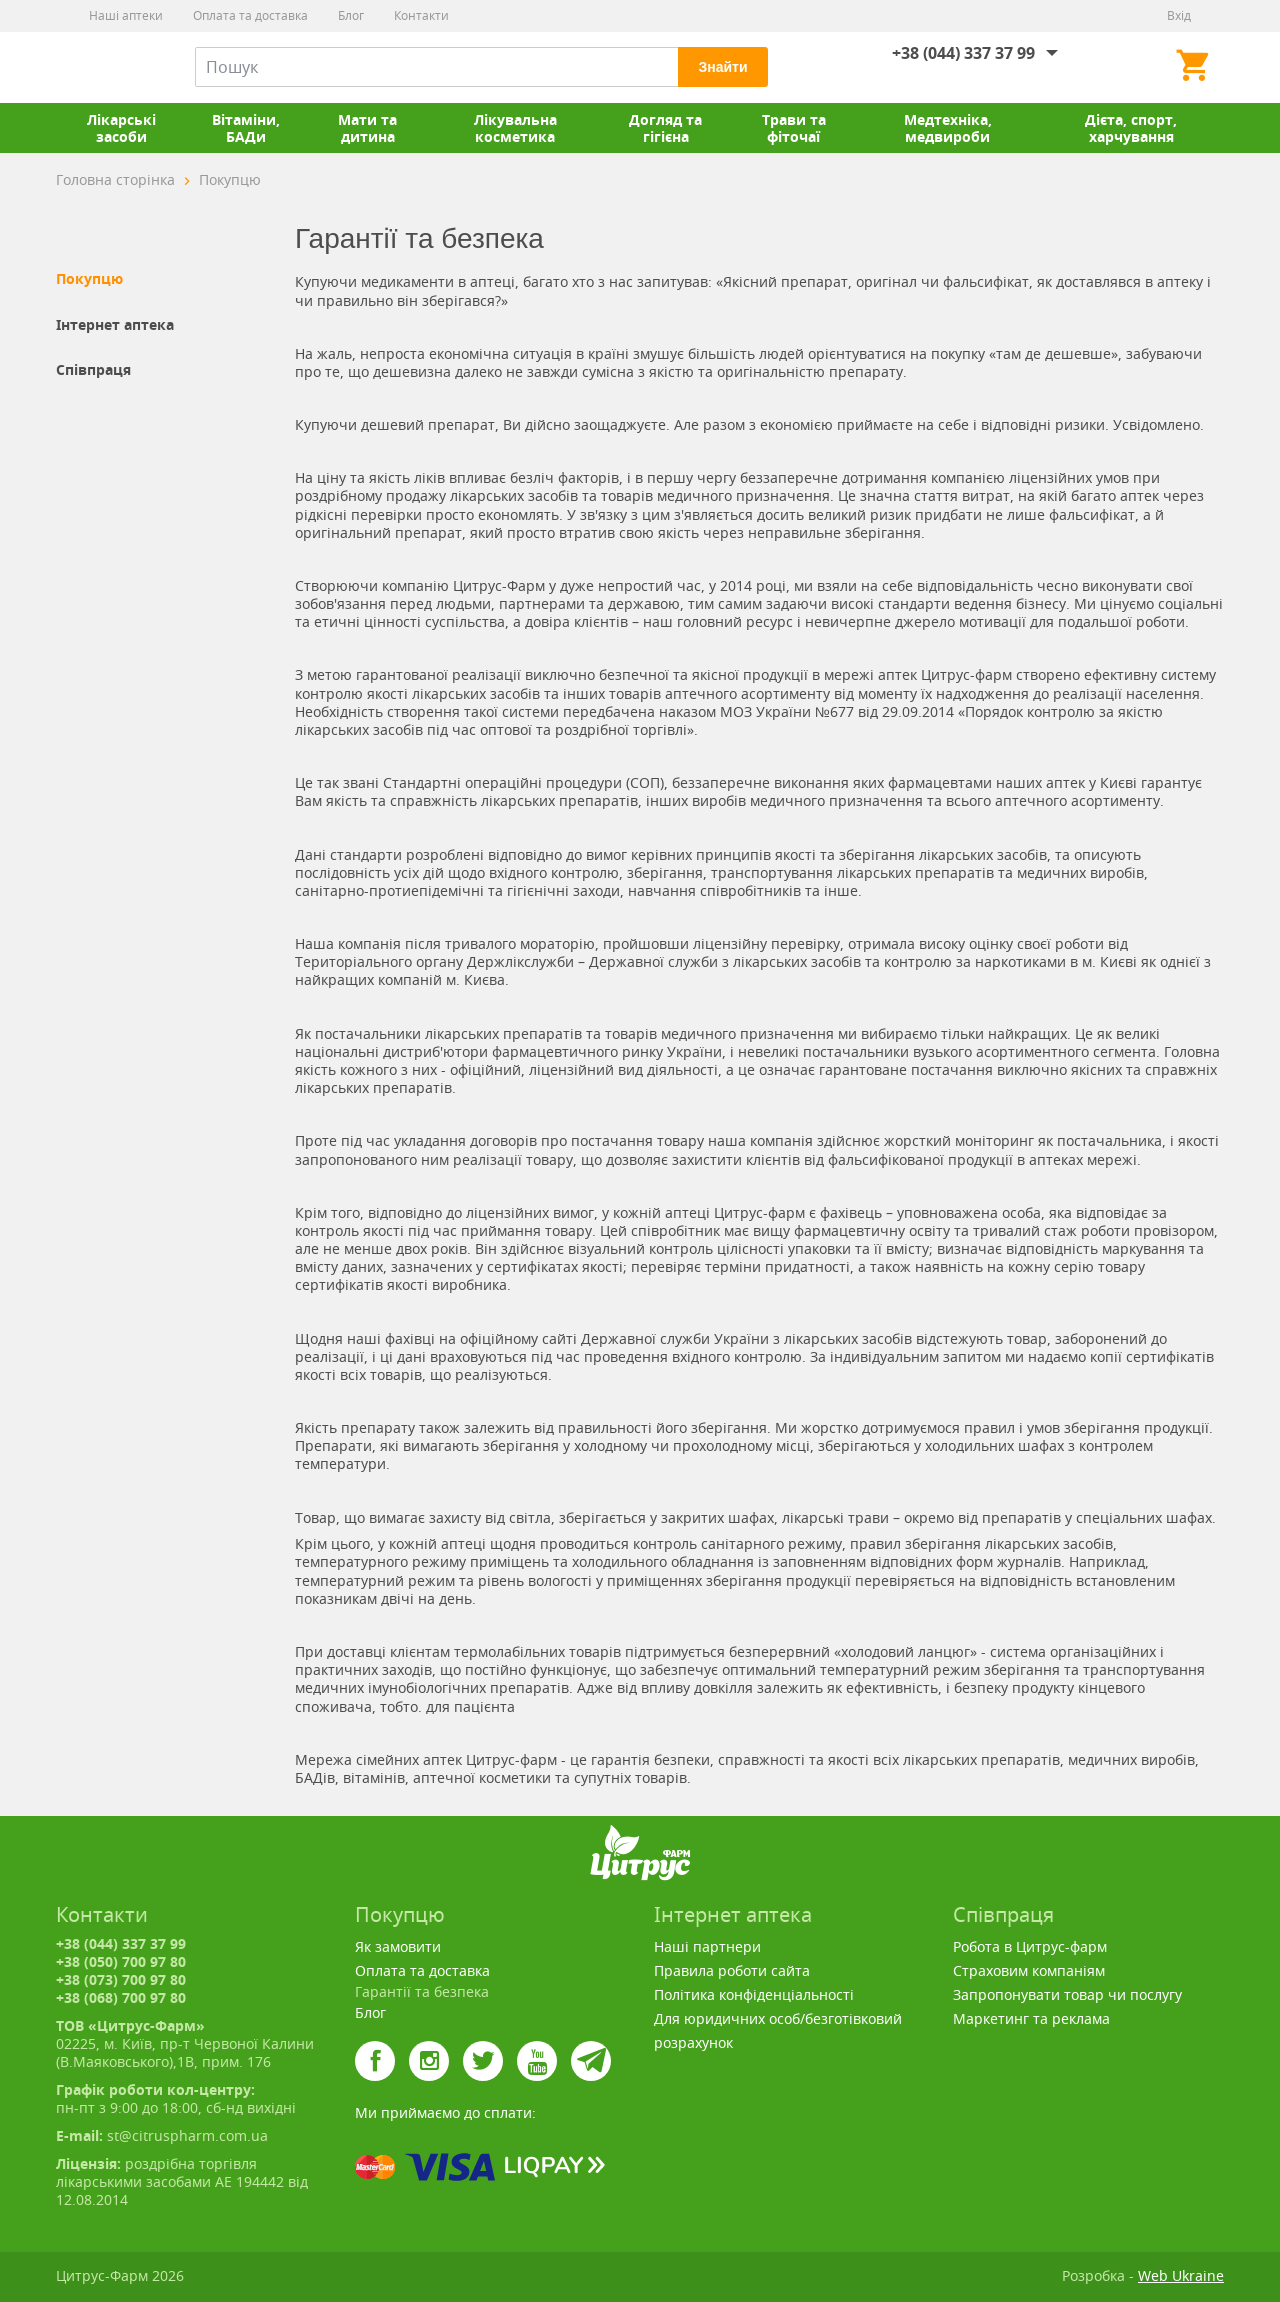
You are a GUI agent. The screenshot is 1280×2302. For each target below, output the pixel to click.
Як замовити (398, 1946)
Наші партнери (707, 1946)
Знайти (722, 67)
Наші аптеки (126, 15)
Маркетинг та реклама (1031, 2018)
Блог (351, 15)
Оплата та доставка (250, 15)
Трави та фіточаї (794, 128)
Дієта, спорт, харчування (1131, 128)
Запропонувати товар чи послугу (1067, 1994)
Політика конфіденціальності (754, 1994)
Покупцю (89, 279)
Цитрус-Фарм (103, 67)
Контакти (421, 15)
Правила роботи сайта (732, 1970)
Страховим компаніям (1029, 1970)
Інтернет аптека (115, 325)
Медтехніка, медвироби (948, 128)
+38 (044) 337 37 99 (963, 53)
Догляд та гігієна (665, 128)
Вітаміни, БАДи (246, 128)
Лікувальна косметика (515, 128)
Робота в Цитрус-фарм (1030, 1946)
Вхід (1179, 15)
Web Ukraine (1181, 2275)
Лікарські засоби (121, 128)
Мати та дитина (367, 128)
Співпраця (93, 370)
